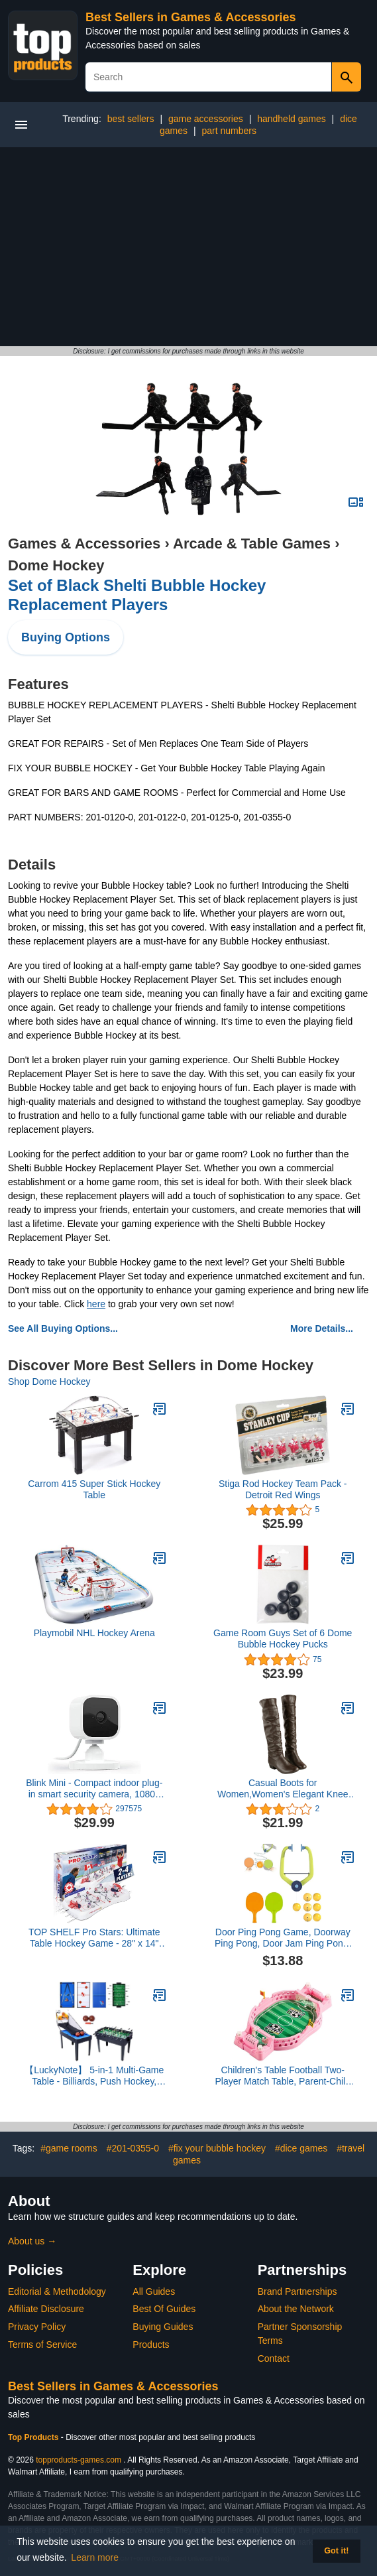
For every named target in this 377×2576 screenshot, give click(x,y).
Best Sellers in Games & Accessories (190, 17)
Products (151, 2344)
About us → (32, 2241)
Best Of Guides (164, 2308)
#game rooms (68, 2148)
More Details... (321, 1328)
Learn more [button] (95, 2557)
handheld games (291, 118)
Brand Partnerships (297, 2291)
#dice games (301, 2148)
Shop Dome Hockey (49, 1381)
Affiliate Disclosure (46, 2308)
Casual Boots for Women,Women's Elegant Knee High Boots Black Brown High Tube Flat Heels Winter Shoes (282, 1788)
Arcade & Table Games (252, 543)
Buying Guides (163, 2326)
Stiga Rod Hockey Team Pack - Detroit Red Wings (283, 1489)
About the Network (296, 2308)
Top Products (34, 2437)
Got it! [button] (336, 2550)
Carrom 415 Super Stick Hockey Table (94, 1489)
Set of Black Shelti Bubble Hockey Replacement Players (137, 594)
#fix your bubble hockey (217, 2148)
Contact (274, 2358)
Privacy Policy (37, 2326)
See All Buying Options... (63, 1328)
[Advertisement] (188, 247)
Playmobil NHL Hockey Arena (94, 1633)
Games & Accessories (84, 543)
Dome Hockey (56, 565)
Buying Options (65, 637)
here (96, 1304)
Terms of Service (42, 2344)
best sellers (130, 118)
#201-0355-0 (133, 2148)
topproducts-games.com (78, 2460)
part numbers (228, 130)
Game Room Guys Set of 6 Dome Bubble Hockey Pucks (282, 1638)
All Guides (154, 2291)
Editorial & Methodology (57, 2291)
